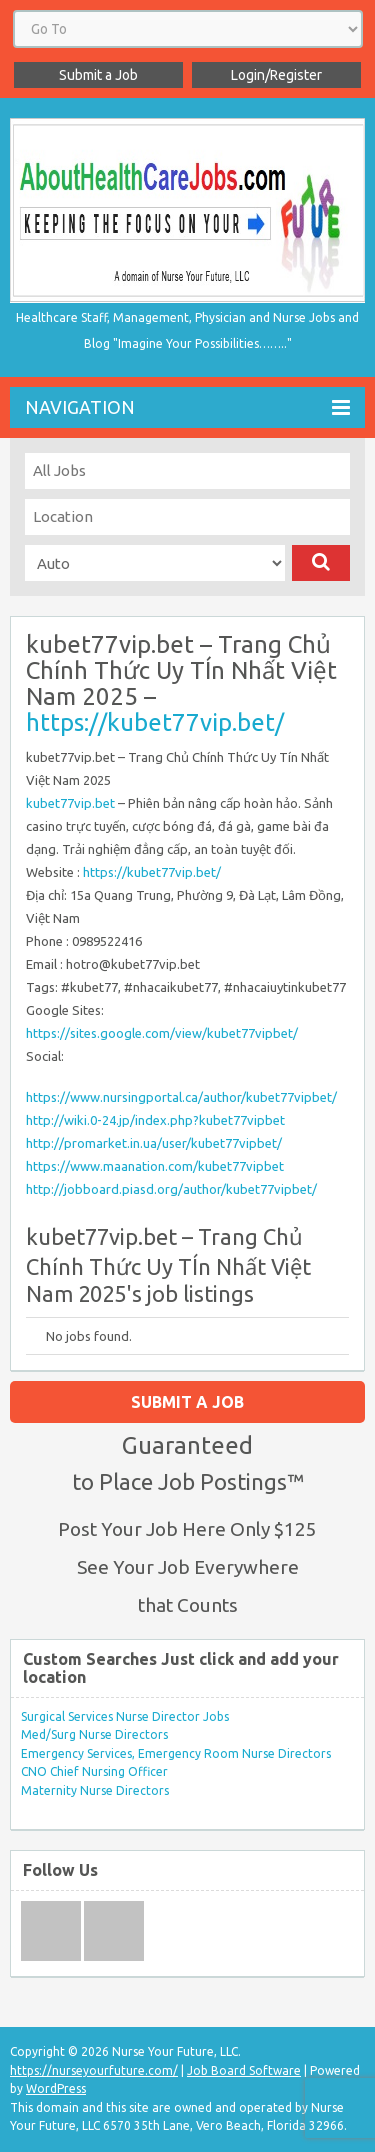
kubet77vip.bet (70, 803)
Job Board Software (244, 2070)
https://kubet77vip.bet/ (155, 722)
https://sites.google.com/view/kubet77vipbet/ (162, 1033)
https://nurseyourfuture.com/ (94, 2070)
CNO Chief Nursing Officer (94, 1771)
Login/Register (276, 75)
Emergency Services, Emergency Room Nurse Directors (176, 1753)
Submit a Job (98, 75)
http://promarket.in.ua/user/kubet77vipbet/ (154, 1143)
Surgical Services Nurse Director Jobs (125, 1716)
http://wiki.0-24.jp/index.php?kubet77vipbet (155, 1120)
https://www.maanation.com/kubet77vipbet (155, 1166)
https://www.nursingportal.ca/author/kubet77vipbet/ (181, 1097)
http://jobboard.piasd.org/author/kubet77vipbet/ (171, 1189)
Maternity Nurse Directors (95, 1790)
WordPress (56, 2088)
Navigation (187, 407)
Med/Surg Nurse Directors (94, 1734)
